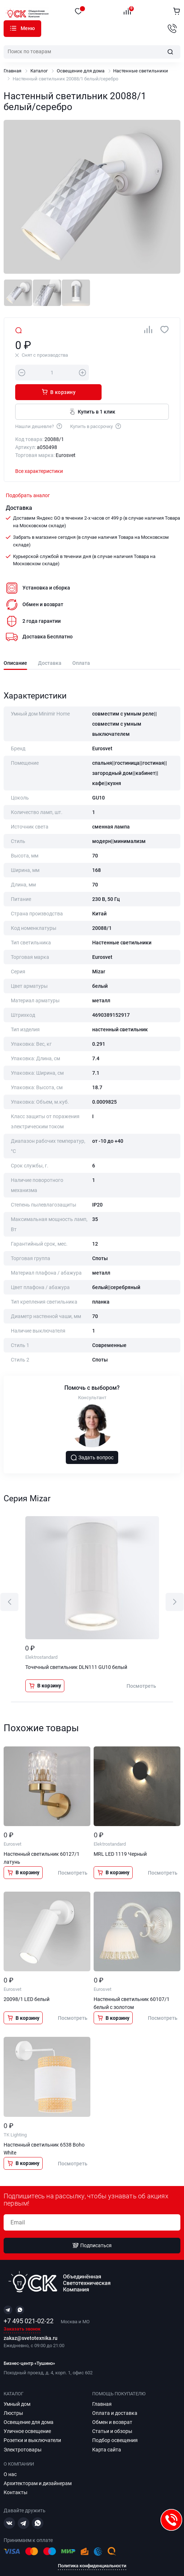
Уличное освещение (27, 2412)
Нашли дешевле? (39, 406)
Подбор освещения (115, 2421)
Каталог (13, 28)
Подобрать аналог (28, 475)
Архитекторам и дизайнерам (38, 2464)
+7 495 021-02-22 (29, 2301)
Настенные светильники (140, 71)
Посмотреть (141, 1666)
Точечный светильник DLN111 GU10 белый (76, 1647)
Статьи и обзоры (112, 2412)
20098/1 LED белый (27, 1980)
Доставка (49, 643)
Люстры (13, 2393)
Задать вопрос (92, 1438)
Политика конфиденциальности (92, 2546)
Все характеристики (39, 451)
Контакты (15, 2473)
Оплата (81, 643)
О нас (10, 2455)
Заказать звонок (22, 2309)
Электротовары (23, 2430)
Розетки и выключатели (32, 2421)
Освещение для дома (80, 71)
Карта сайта (106, 2430)
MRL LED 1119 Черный (120, 1834)
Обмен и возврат (112, 2402)
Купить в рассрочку (96, 406)
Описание (15, 643)
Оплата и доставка (114, 2393)
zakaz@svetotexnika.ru (30, 2319)
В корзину (132, 372)
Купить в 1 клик (92, 391)
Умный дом (17, 2384)
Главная (12, 71)
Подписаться (92, 2226)
